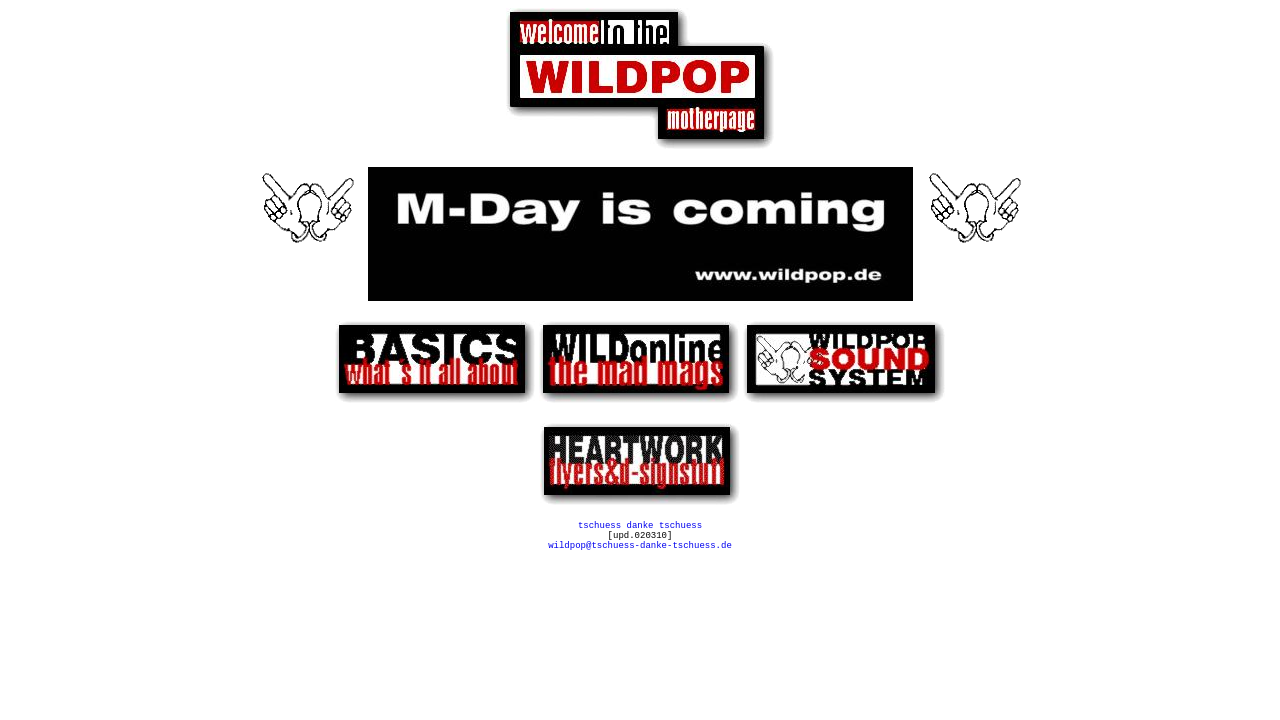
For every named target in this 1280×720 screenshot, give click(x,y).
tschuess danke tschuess (640, 527)
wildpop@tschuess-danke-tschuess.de (640, 553)
